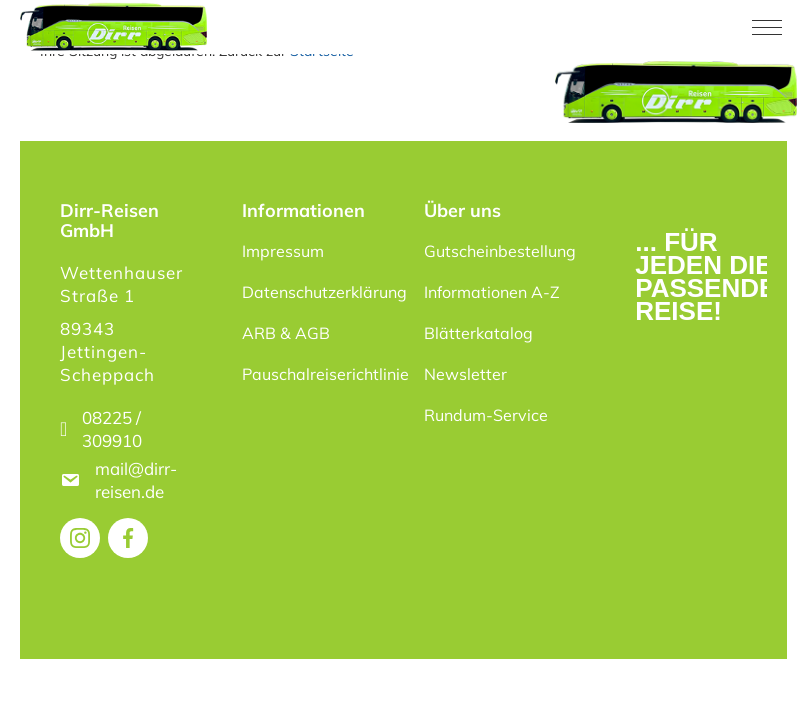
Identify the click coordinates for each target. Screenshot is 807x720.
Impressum (283, 251)
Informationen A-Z (492, 292)
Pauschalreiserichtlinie (320, 374)
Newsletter (465, 374)
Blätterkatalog (478, 333)
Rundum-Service (486, 415)
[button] (44, 676)
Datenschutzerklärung (320, 292)
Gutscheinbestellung (500, 251)
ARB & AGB (286, 333)
